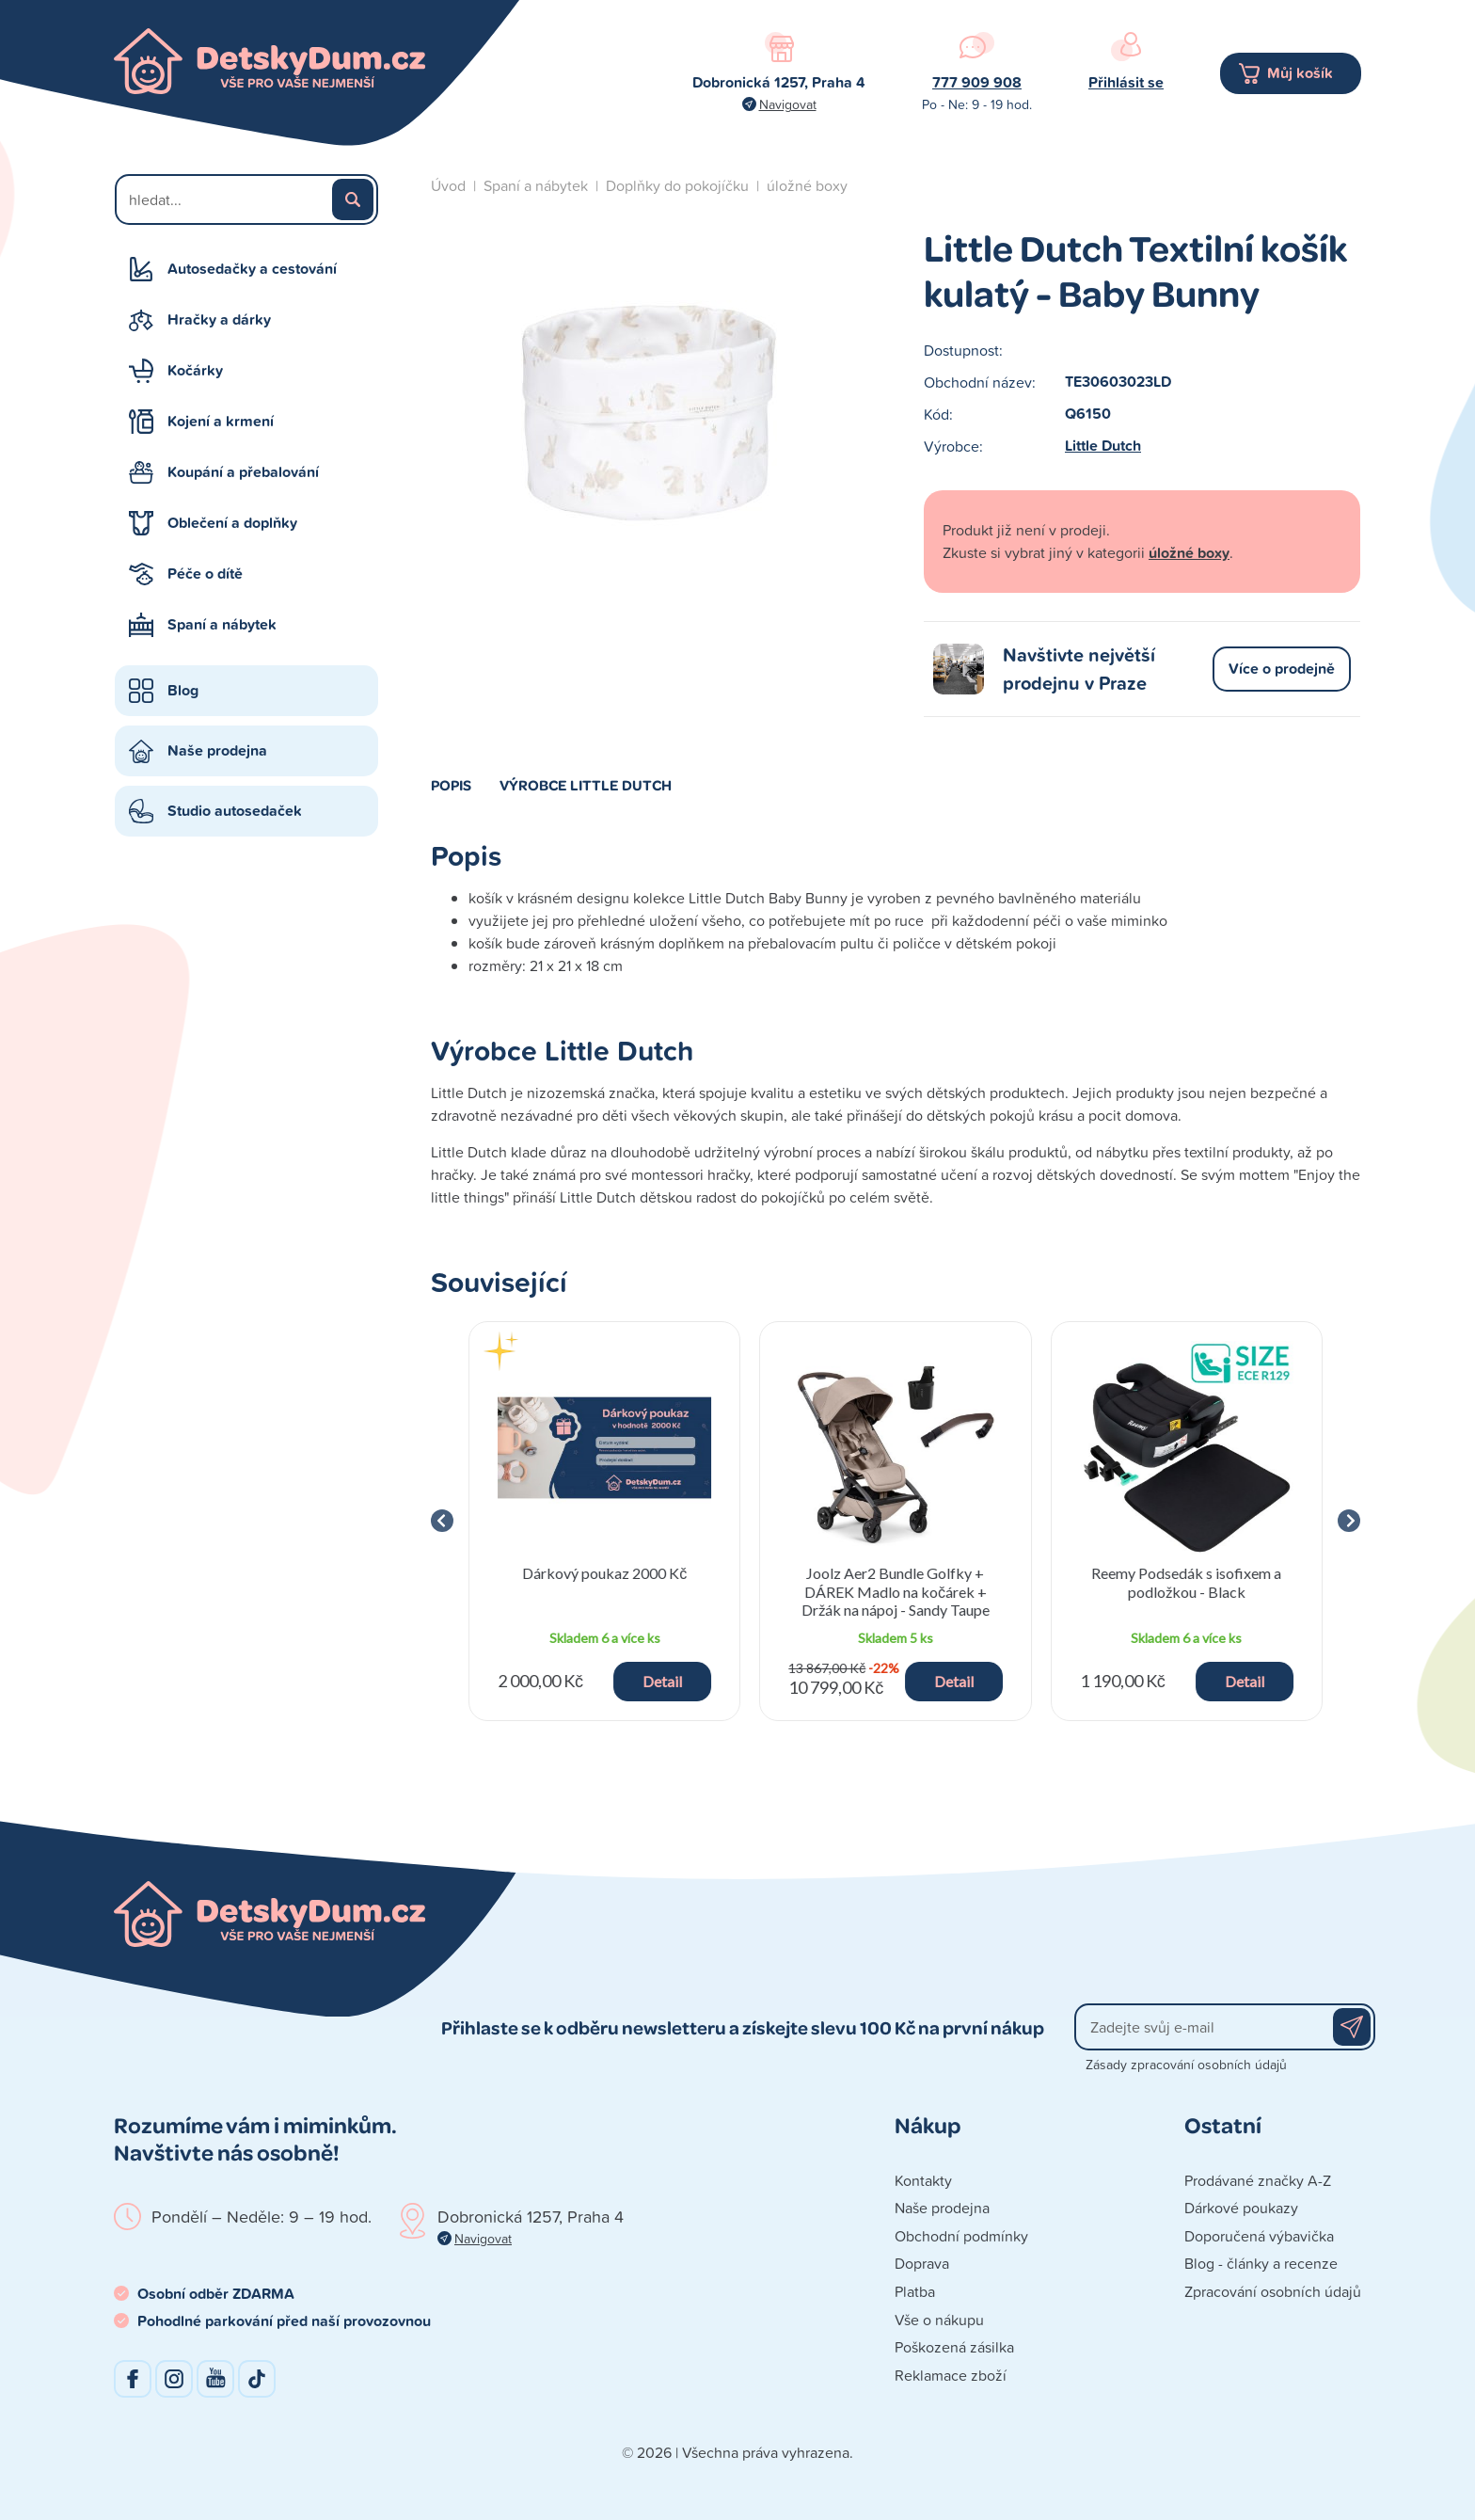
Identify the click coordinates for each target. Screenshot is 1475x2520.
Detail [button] (662, 1681)
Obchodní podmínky (961, 2235)
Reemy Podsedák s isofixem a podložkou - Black (1186, 1582)
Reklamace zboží (951, 2375)
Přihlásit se (1126, 82)
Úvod (448, 185)
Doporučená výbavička (1259, 2235)
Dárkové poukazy (1241, 2207)
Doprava (922, 2263)
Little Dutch (1103, 445)
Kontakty (923, 2180)
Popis (451, 784)
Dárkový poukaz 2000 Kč (604, 1573)
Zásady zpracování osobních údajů (1186, 2064)
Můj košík (1300, 73)
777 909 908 (977, 82)
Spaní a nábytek (222, 624)
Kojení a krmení (220, 421)
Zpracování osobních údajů (1272, 2291)
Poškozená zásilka (954, 2347)
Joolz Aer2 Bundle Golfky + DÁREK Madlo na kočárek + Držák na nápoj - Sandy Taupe (895, 1591)
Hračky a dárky (219, 319)
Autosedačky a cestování (252, 268)
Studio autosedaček (234, 810)
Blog (182, 690)
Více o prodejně (1282, 668)
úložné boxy (807, 185)
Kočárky (195, 370)
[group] (604, 1521)
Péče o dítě (205, 573)
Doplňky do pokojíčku (677, 185)
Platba (915, 2291)
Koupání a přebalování (243, 472)
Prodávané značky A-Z (1257, 2180)
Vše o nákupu (939, 2319)
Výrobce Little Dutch (586, 784)
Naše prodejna (217, 750)
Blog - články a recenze (1261, 2263)
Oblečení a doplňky (232, 523)
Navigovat (788, 104)
